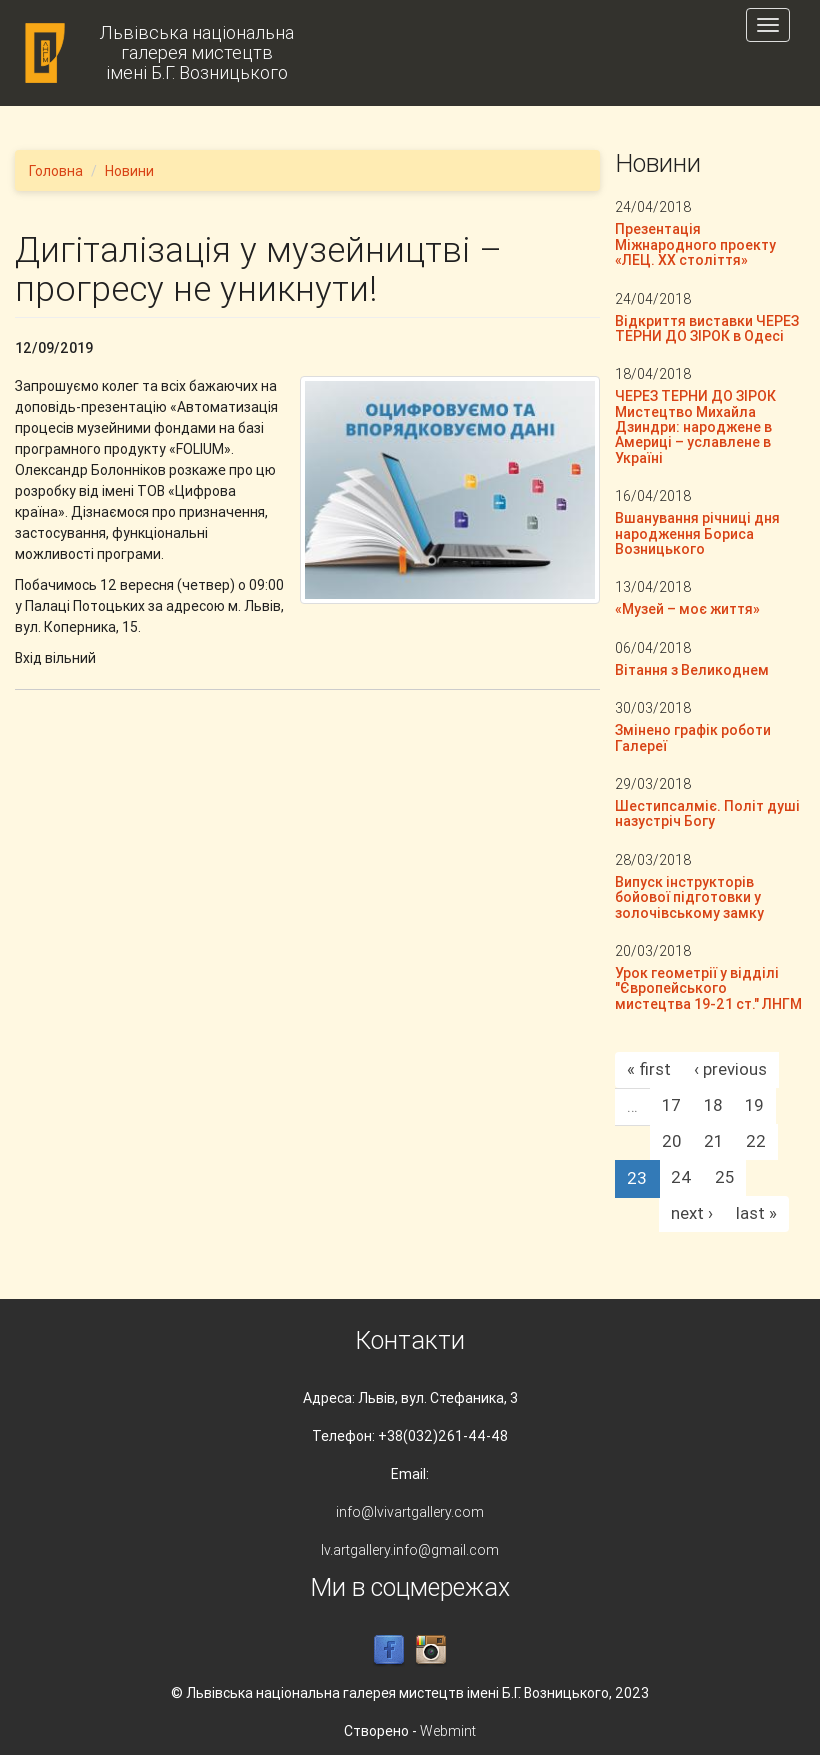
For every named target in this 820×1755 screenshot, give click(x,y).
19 (754, 1105)
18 (713, 1105)
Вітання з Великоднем (692, 670)
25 (724, 1177)
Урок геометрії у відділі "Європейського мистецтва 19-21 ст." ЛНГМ (708, 988)
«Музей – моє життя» (687, 609)
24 (681, 1177)
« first (649, 1069)
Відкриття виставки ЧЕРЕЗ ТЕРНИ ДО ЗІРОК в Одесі (707, 328)
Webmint (448, 1731)
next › (692, 1213)
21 (713, 1141)
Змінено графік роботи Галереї (693, 737)
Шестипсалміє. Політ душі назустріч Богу (707, 813)
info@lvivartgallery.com (410, 1512)
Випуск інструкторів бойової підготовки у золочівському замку (689, 897)
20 (671, 1141)
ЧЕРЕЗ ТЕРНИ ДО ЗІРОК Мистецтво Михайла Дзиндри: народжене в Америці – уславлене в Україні (695, 427)
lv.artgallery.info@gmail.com (410, 1550)
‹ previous (730, 1069)
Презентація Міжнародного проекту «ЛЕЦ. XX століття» (695, 244)
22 (756, 1141)
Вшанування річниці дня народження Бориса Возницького (697, 533)
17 (671, 1105)
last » (756, 1213)
